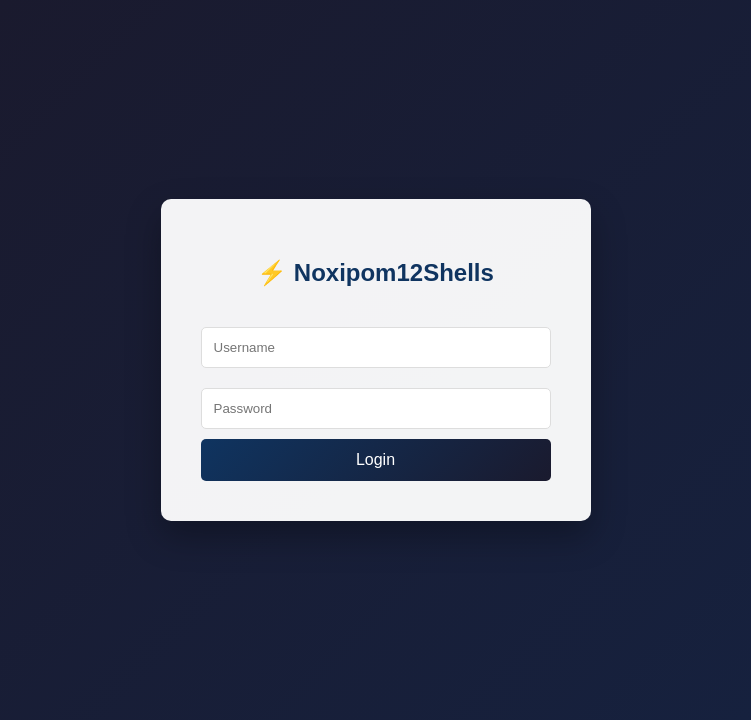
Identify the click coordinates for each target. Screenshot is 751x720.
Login (375, 459)
